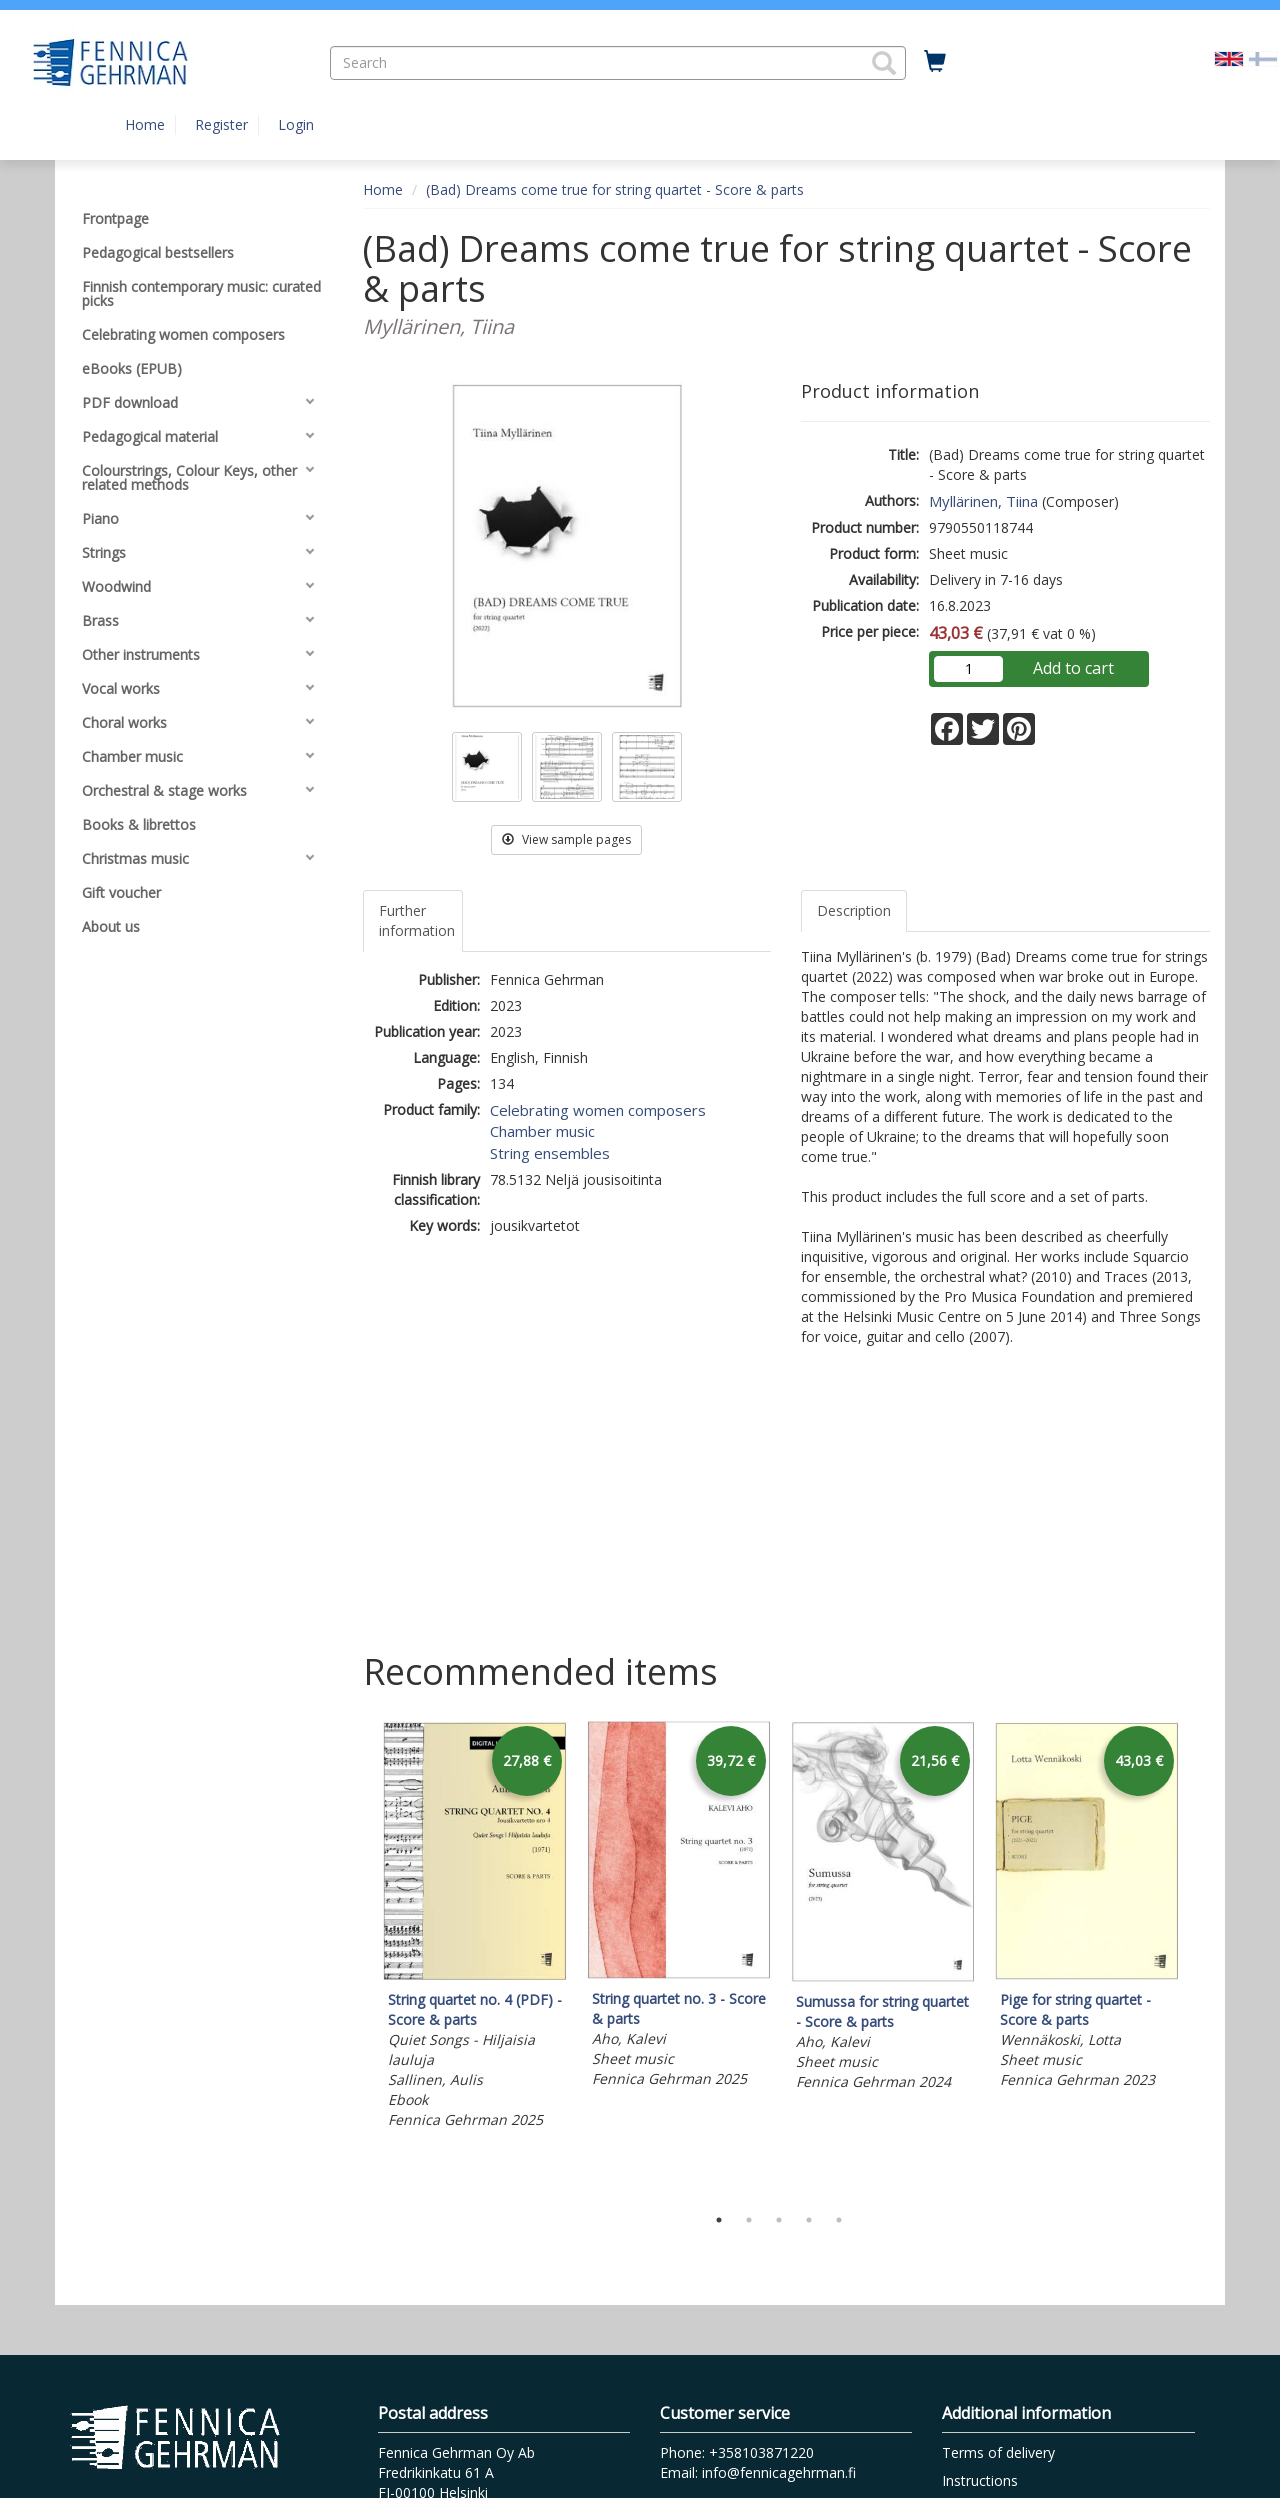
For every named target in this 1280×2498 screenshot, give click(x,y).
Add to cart (1073, 668)
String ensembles (550, 1153)
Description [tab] (854, 910)
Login (296, 124)
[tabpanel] (475, 1928)
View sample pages (566, 839)
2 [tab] (749, 2220)
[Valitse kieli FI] (1263, 57)
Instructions (980, 2480)
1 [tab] (719, 2220)
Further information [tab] (417, 920)
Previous (358, 1958)
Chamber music (542, 1131)
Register (221, 124)
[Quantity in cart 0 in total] (935, 62)
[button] (884, 63)
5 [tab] (839, 2220)
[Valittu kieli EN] (1229, 57)
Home (145, 124)
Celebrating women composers (598, 1110)
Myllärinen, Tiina (983, 501)
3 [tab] (779, 2220)
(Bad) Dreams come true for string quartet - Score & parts (615, 189)
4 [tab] (809, 2220)
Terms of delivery (998, 2452)
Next (1200, 1958)
